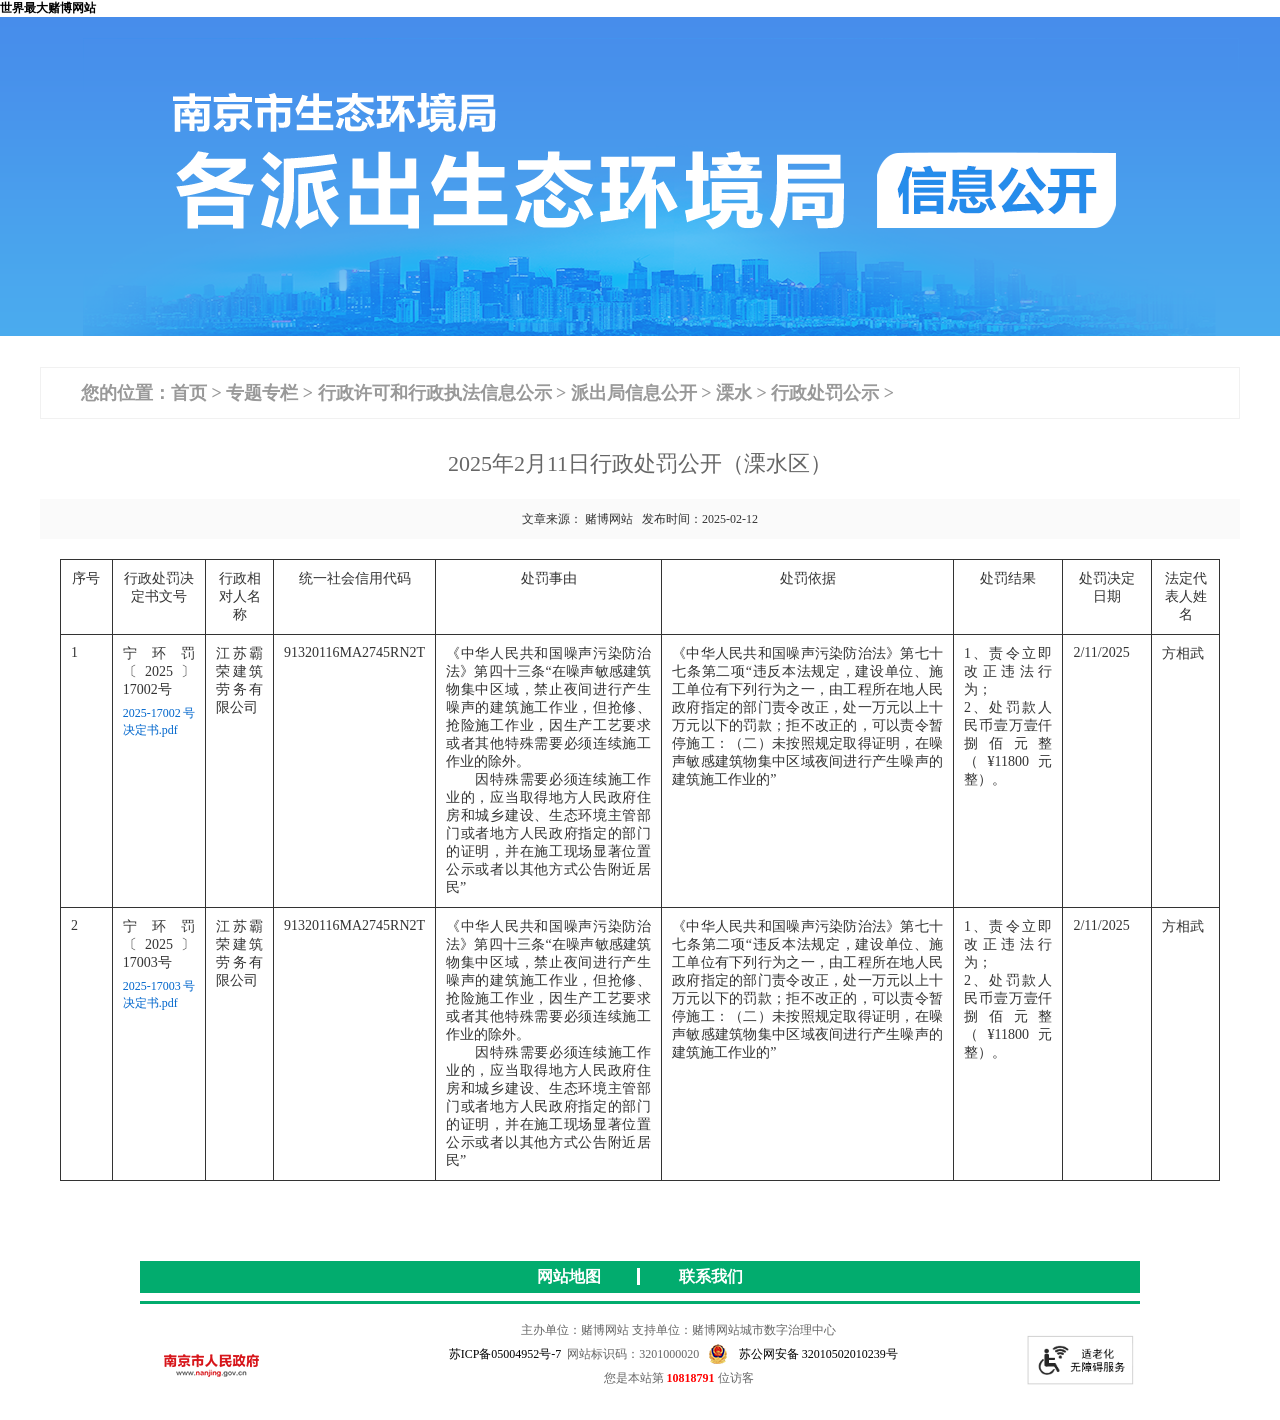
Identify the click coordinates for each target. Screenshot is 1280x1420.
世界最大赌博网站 (48, 8)
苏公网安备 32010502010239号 (803, 1354)
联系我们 (711, 1276)
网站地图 (569, 1276)
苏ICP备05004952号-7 (505, 1354)
